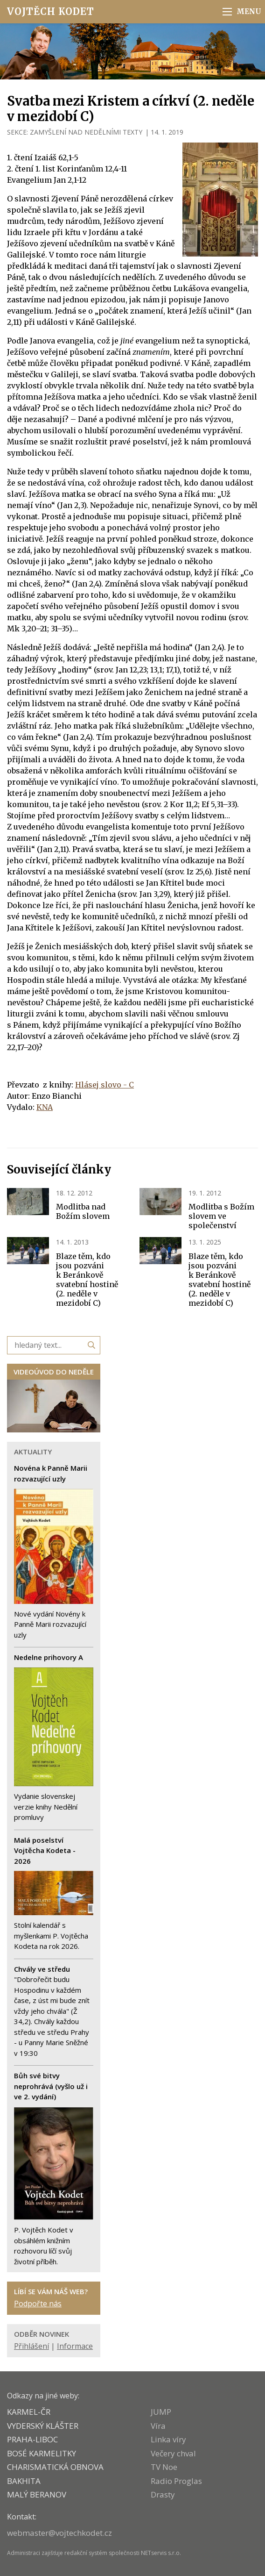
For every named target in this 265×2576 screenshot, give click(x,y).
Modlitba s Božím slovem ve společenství (221, 1216)
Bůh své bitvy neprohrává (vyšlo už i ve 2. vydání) (51, 2086)
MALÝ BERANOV (36, 2494)
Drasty (163, 2494)
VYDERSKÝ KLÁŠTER (42, 2425)
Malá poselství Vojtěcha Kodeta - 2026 (45, 1850)
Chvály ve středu (42, 1969)
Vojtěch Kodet (50, 11)
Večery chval (173, 2453)
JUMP (161, 2411)
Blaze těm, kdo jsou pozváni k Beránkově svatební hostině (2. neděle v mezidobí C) (87, 1280)
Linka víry (168, 2439)
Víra (158, 2425)
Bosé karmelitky (41, 2453)
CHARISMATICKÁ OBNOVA (55, 2467)
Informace (75, 2346)
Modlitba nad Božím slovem (83, 1211)
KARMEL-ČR (28, 2411)
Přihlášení (31, 2346)
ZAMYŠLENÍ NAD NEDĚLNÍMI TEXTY (86, 132)
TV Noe (164, 2467)
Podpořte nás (38, 2303)
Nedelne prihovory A (48, 1657)
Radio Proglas (176, 2481)
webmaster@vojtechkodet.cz (59, 2532)
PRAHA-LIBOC (32, 2439)
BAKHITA (24, 2481)
